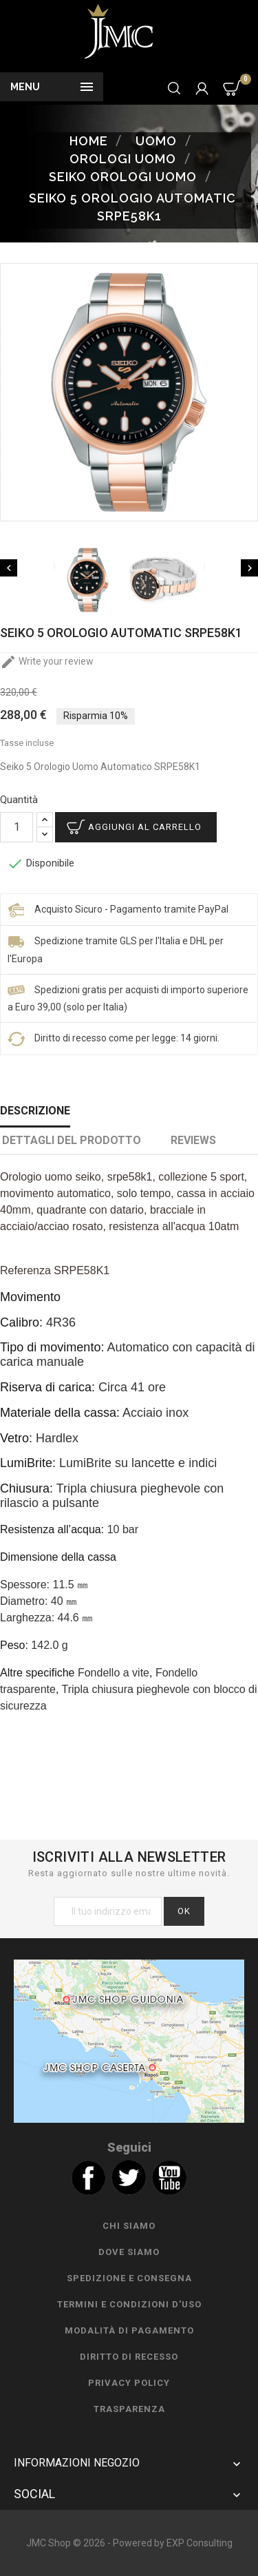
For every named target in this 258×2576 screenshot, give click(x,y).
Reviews (193, 1140)
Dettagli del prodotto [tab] (71, 1140)
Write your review (47, 661)
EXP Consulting (199, 2542)
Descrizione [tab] (35, 1110)
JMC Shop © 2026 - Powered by (96, 2542)
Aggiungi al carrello (145, 827)
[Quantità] (16, 827)
